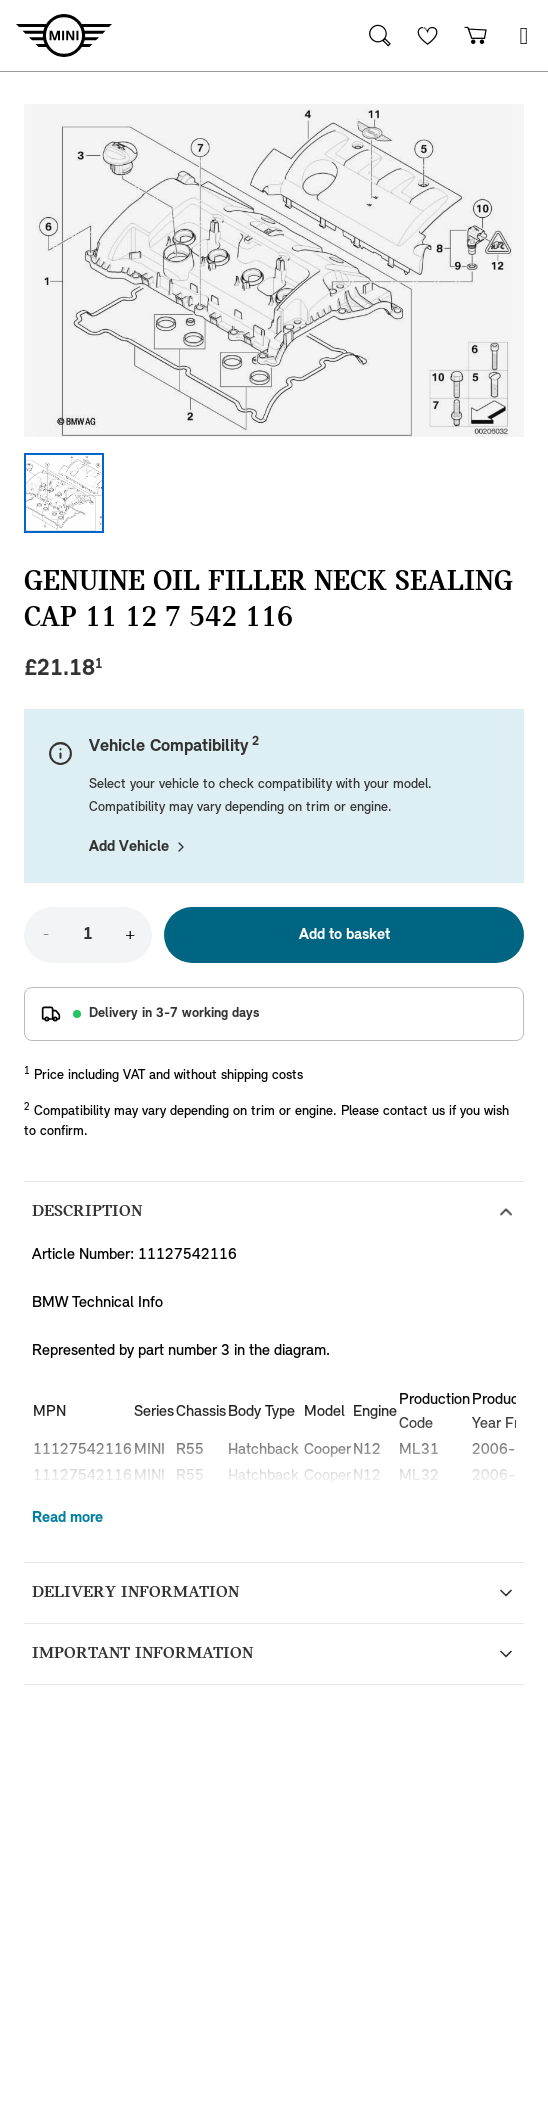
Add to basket (344, 935)
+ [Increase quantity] (130, 935)
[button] (524, 35)
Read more (67, 1518)
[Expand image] (274, 270)
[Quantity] (88, 935)
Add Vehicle (139, 847)
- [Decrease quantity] (46, 935)
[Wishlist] (428, 35)
